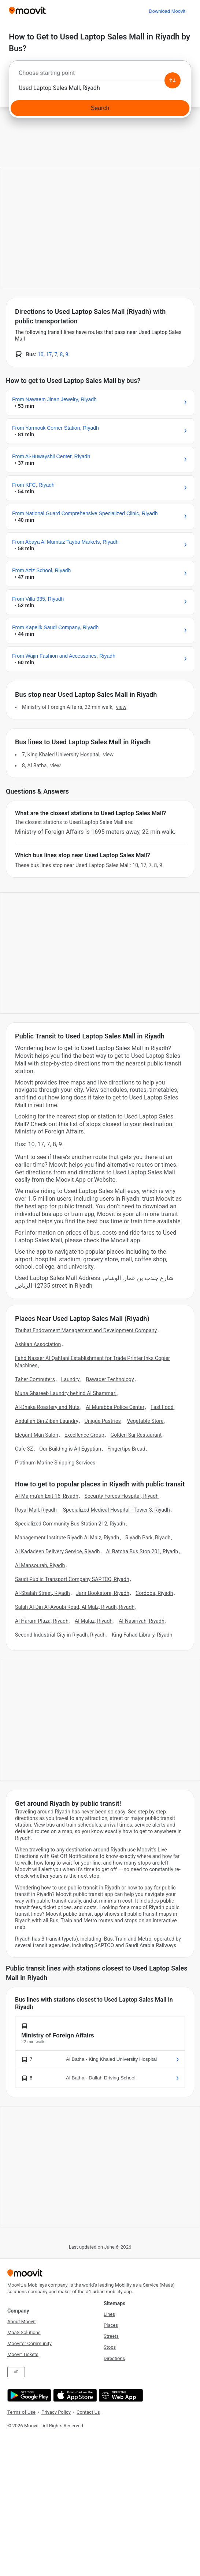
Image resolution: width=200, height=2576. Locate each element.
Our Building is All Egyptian (70, 1449)
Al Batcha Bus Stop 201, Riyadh (142, 1551)
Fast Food (162, 1407)
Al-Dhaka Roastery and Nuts (47, 1407)
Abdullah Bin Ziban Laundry (46, 1421)
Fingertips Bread (126, 1449)
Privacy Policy (56, 2412)
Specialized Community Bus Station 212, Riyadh (70, 1524)
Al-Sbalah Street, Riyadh (42, 1593)
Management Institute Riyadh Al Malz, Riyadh (67, 1537)
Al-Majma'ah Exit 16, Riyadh (46, 1496)
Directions (114, 2358)
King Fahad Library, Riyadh (142, 1635)
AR (16, 2372)
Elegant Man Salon (36, 1435)
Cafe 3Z (24, 1449)
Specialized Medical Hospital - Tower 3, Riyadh (116, 1510)
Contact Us (88, 2412)
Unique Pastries (102, 1421)
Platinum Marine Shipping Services (55, 1463)
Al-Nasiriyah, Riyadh (141, 1621)
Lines (109, 2314)
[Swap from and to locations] (172, 80)
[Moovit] (27, 11)
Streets (111, 2336)
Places (111, 2325)
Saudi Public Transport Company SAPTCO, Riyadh (72, 1579)
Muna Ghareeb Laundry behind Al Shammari (65, 1393)
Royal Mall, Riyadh (36, 1510)
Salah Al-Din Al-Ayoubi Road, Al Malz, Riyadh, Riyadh (74, 1607)
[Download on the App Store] (74, 2395)
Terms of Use (21, 2412)
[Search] (100, 108)
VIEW (121, 707)
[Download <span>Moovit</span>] (167, 11)
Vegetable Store (145, 1421)
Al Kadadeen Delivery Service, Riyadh (57, 1551)
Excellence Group (84, 1435)
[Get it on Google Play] (28, 2395)
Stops (110, 2347)
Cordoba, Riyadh (154, 1593)
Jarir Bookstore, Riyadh (103, 1593)
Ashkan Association (38, 1344)
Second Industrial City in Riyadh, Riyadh (60, 1635)
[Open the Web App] (120, 2395)
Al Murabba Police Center (115, 1407)
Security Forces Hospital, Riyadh (122, 1496)
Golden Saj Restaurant (136, 1435)
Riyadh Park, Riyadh (147, 1537)
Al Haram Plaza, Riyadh (41, 1621)
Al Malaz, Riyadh (93, 1621)
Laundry (70, 1379)
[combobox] (100, 74)
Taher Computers (35, 1379)
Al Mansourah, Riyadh (40, 1565)
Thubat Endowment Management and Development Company (86, 1330)
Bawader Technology (110, 1379)
